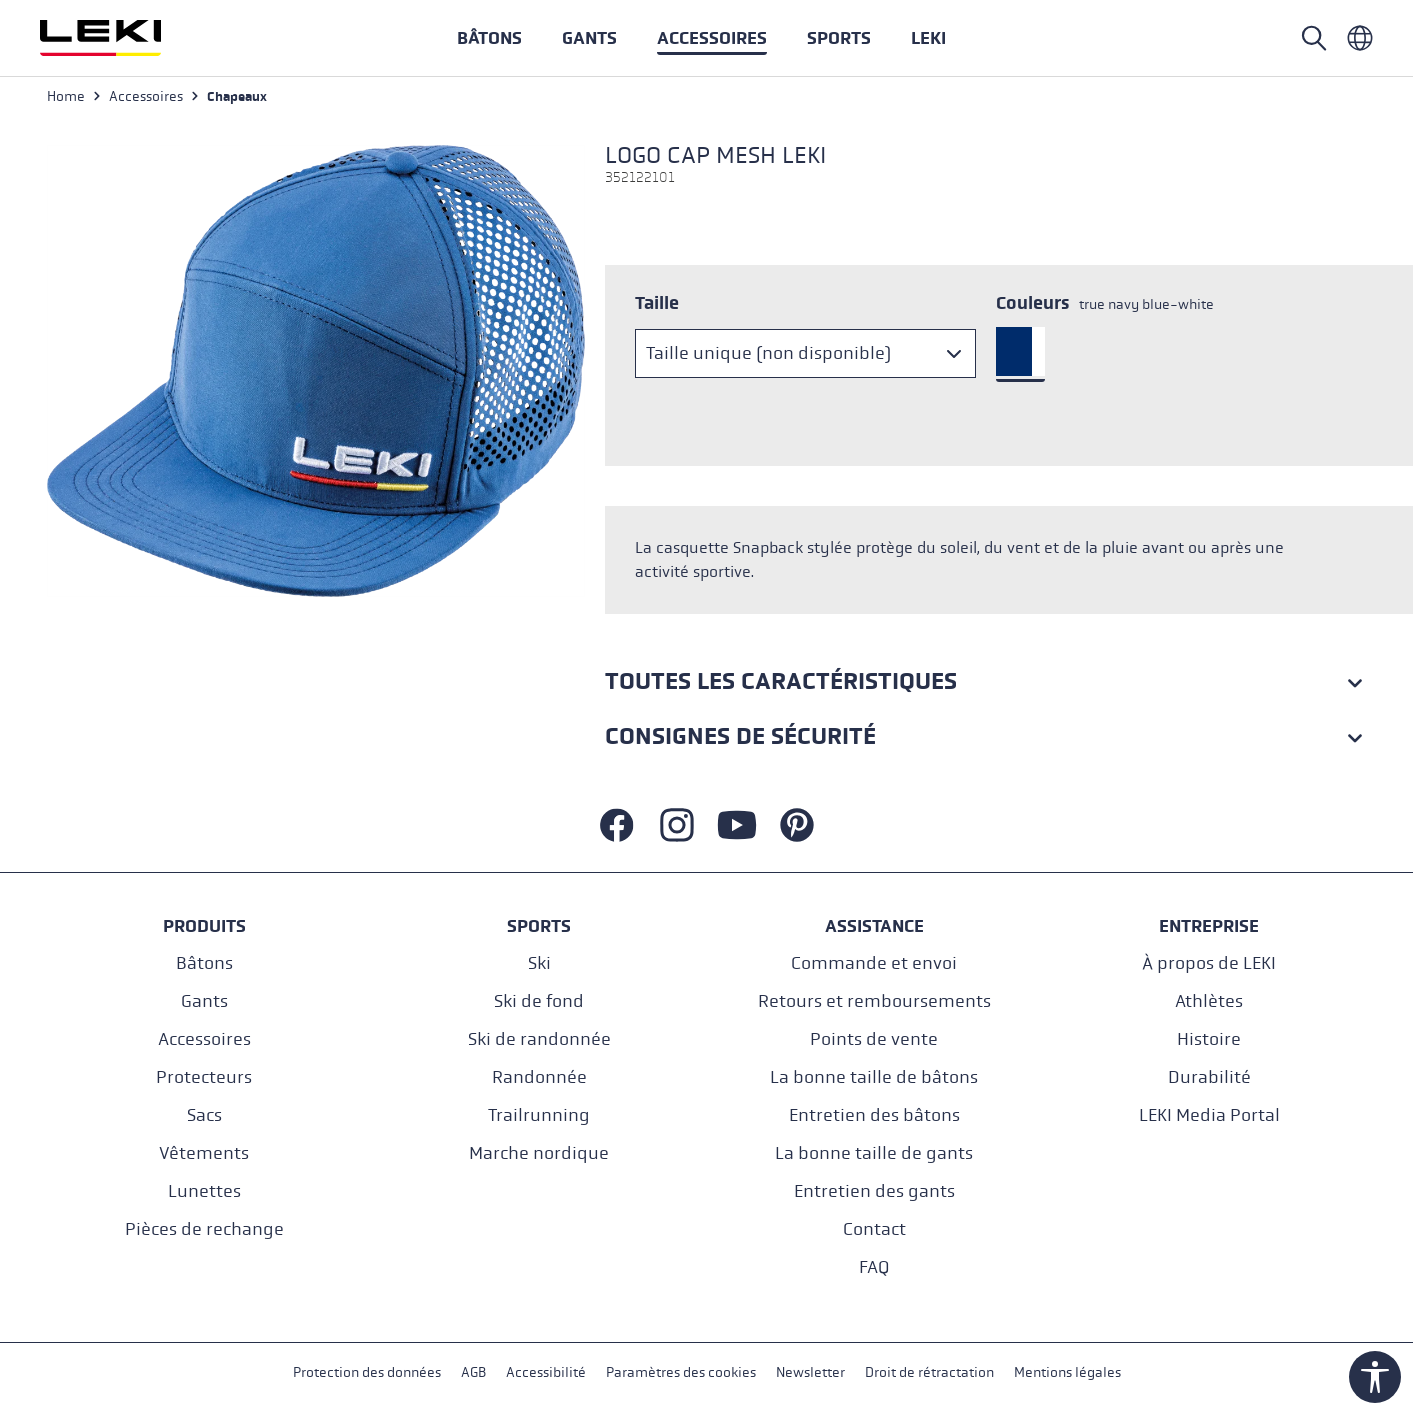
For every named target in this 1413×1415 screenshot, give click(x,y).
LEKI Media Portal (1209, 1115)
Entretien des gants (874, 1191)
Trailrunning (539, 1115)
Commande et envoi (874, 963)
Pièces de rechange (204, 1229)
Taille (657, 303)
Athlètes (1209, 1001)
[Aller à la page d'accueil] (122, 38)
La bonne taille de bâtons (874, 1077)
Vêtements (204, 1153)
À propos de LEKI (1209, 963)
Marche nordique (539, 1153)
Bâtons (204, 963)
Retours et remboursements (874, 1001)
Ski (539, 963)
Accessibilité (546, 1373)
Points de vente (874, 1039)
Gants (204, 1001)
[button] (839, 38)
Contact (874, 1229)
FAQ (874, 1267)
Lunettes (204, 1191)
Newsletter (810, 1373)
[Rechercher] (1314, 38)
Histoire (1209, 1039)
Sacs (204, 1115)
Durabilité (1209, 1077)
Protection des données (367, 1373)
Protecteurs (204, 1077)
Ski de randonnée (539, 1039)
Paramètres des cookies (681, 1373)
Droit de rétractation (929, 1373)
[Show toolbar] (1375, 1377)
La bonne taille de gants (874, 1153)
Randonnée (539, 1077)
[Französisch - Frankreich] (1360, 38)
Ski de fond (539, 1001)
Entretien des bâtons (874, 1115)
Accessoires (204, 1039)
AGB (473, 1373)
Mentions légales (1067, 1373)
